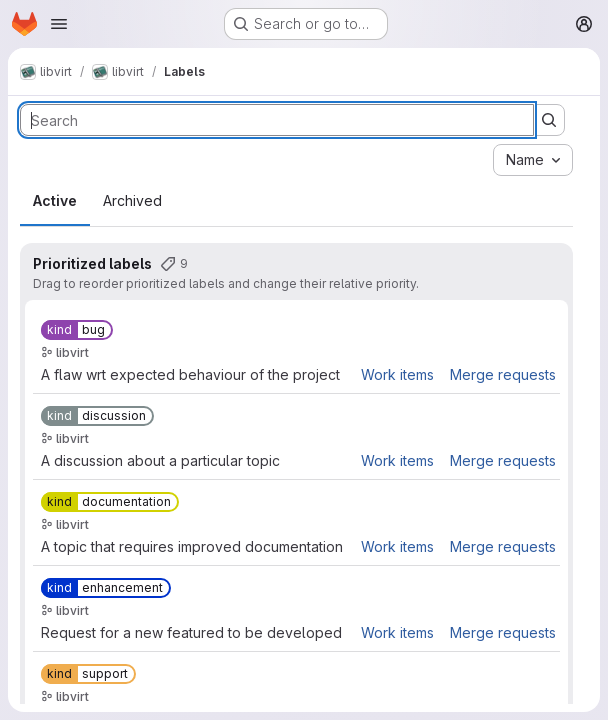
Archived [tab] (132, 200)
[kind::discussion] (97, 416)
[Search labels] (277, 120)
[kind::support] (88, 674)
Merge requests (503, 374)
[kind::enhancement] (106, 588)
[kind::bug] (77, 330)
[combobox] (533, 160)
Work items (397, 374)
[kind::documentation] (110, 502)
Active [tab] (55, 200)
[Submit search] (549, 120)
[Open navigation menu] (59, 24)
